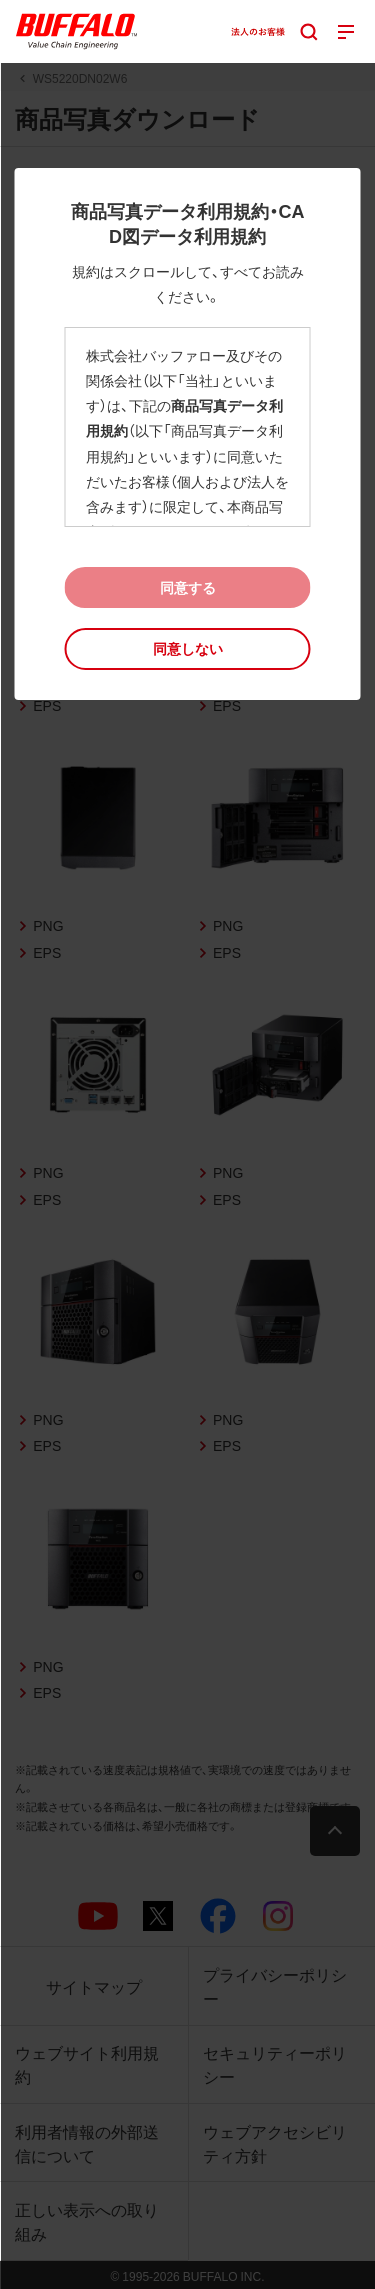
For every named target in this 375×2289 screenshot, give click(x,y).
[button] (188, 648)
